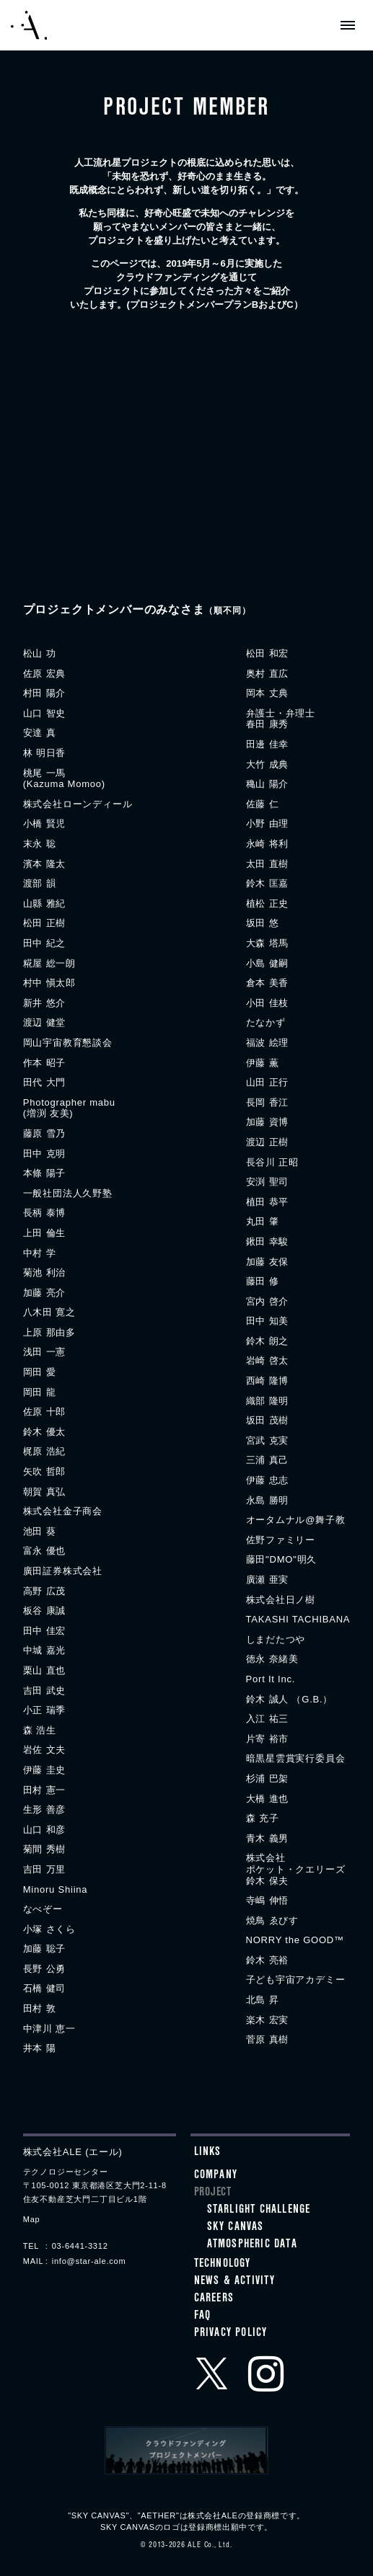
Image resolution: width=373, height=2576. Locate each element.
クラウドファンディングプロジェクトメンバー (186, 2450)
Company (215, 2175)
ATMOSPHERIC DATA (252, 2245)
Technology (222, 2264)
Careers (214, 2299)
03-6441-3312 (80, 2246)
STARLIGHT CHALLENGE (259, 2210)
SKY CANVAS (235, 2227)
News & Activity (235, 2281)
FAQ (202, 2316)
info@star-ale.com (89, 2261)
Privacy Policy (231, 2333)
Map (31, 2219)
